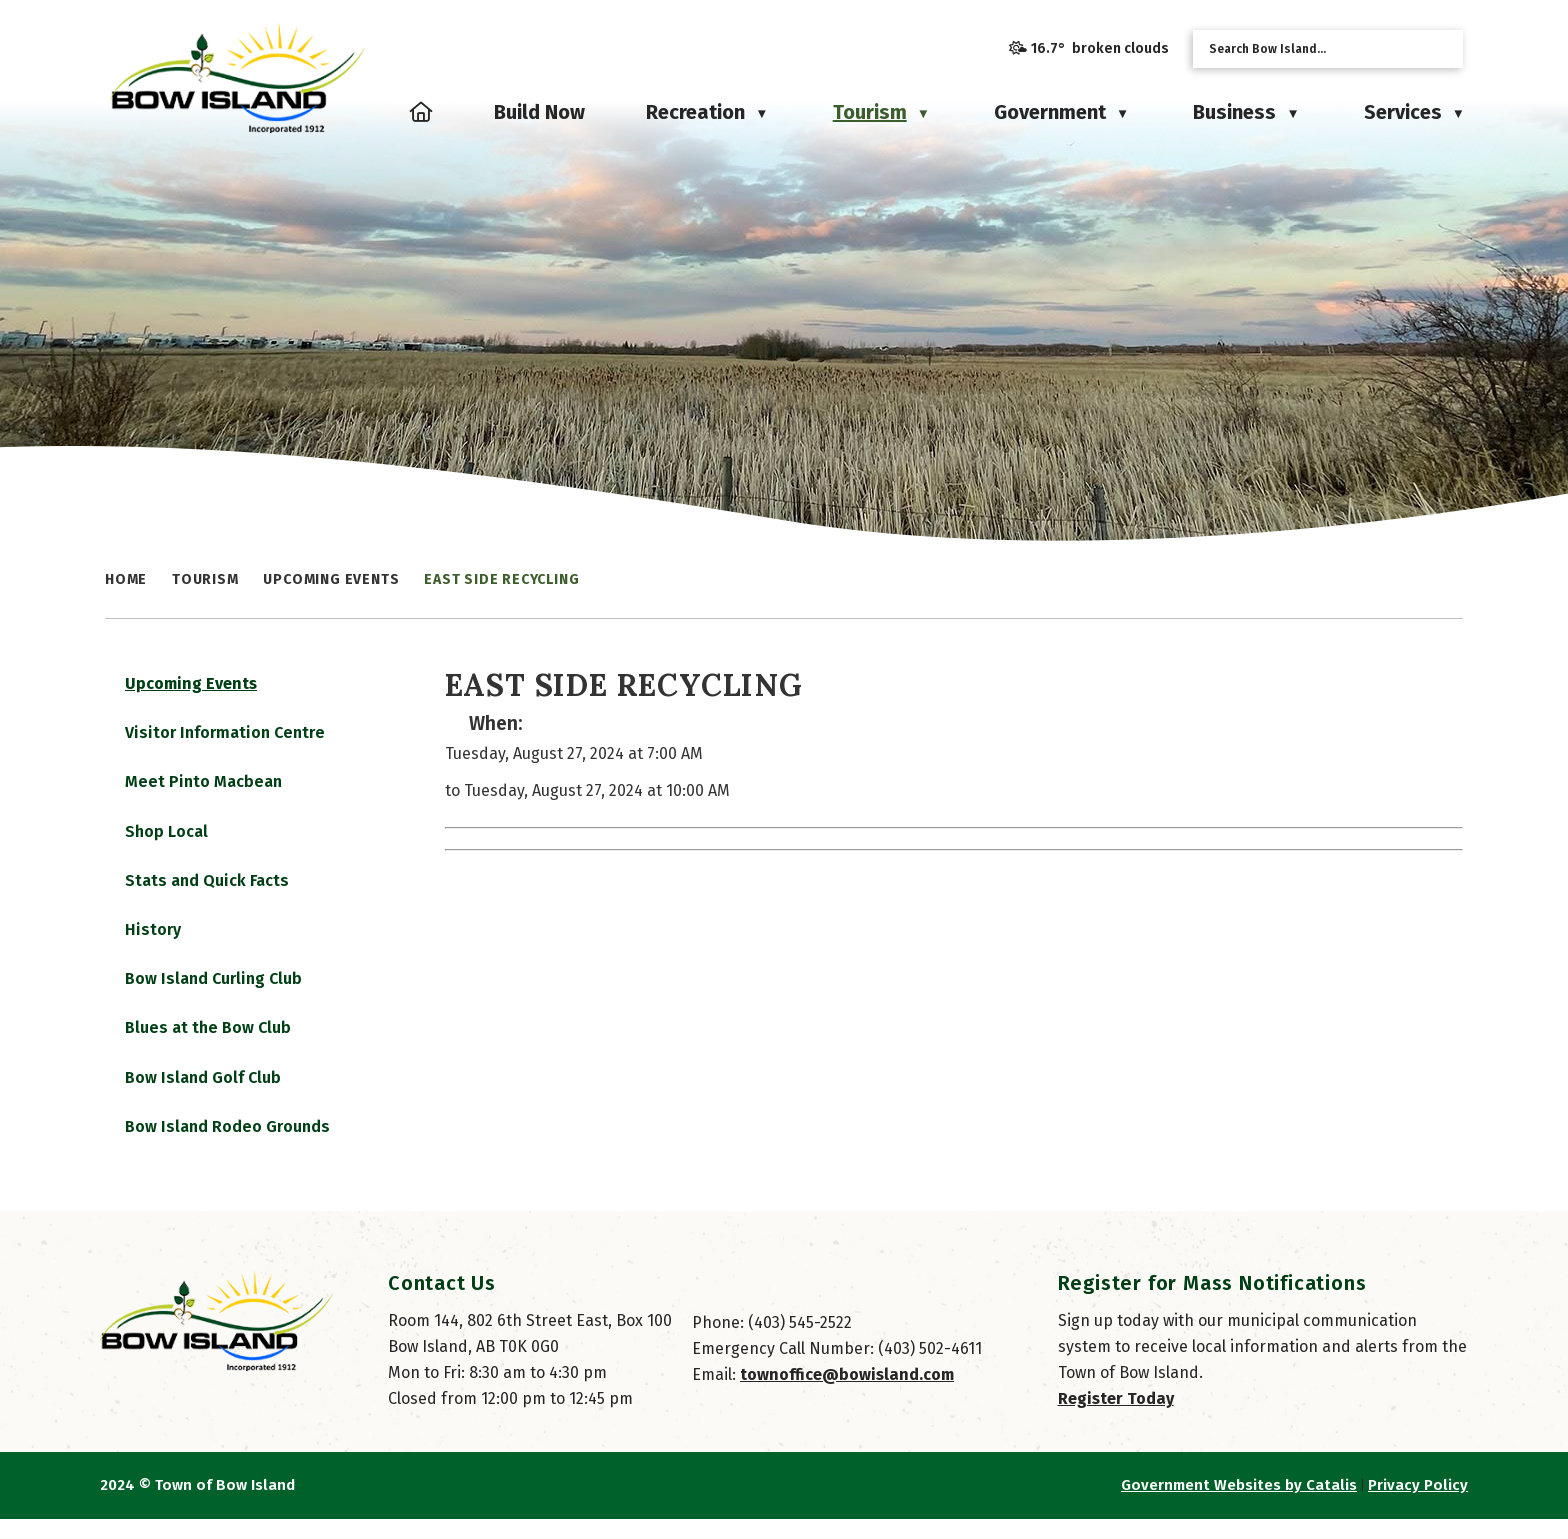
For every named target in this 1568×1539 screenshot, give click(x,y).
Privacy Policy (1418, 1505)
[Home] (421, 112)
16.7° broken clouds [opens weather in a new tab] (1100, 48)
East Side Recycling (501, 579)
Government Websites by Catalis (1239, 1505)
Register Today (1116, 1418)
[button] (1441, 48)
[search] (1312, 49)
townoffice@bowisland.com (847, 1394)
